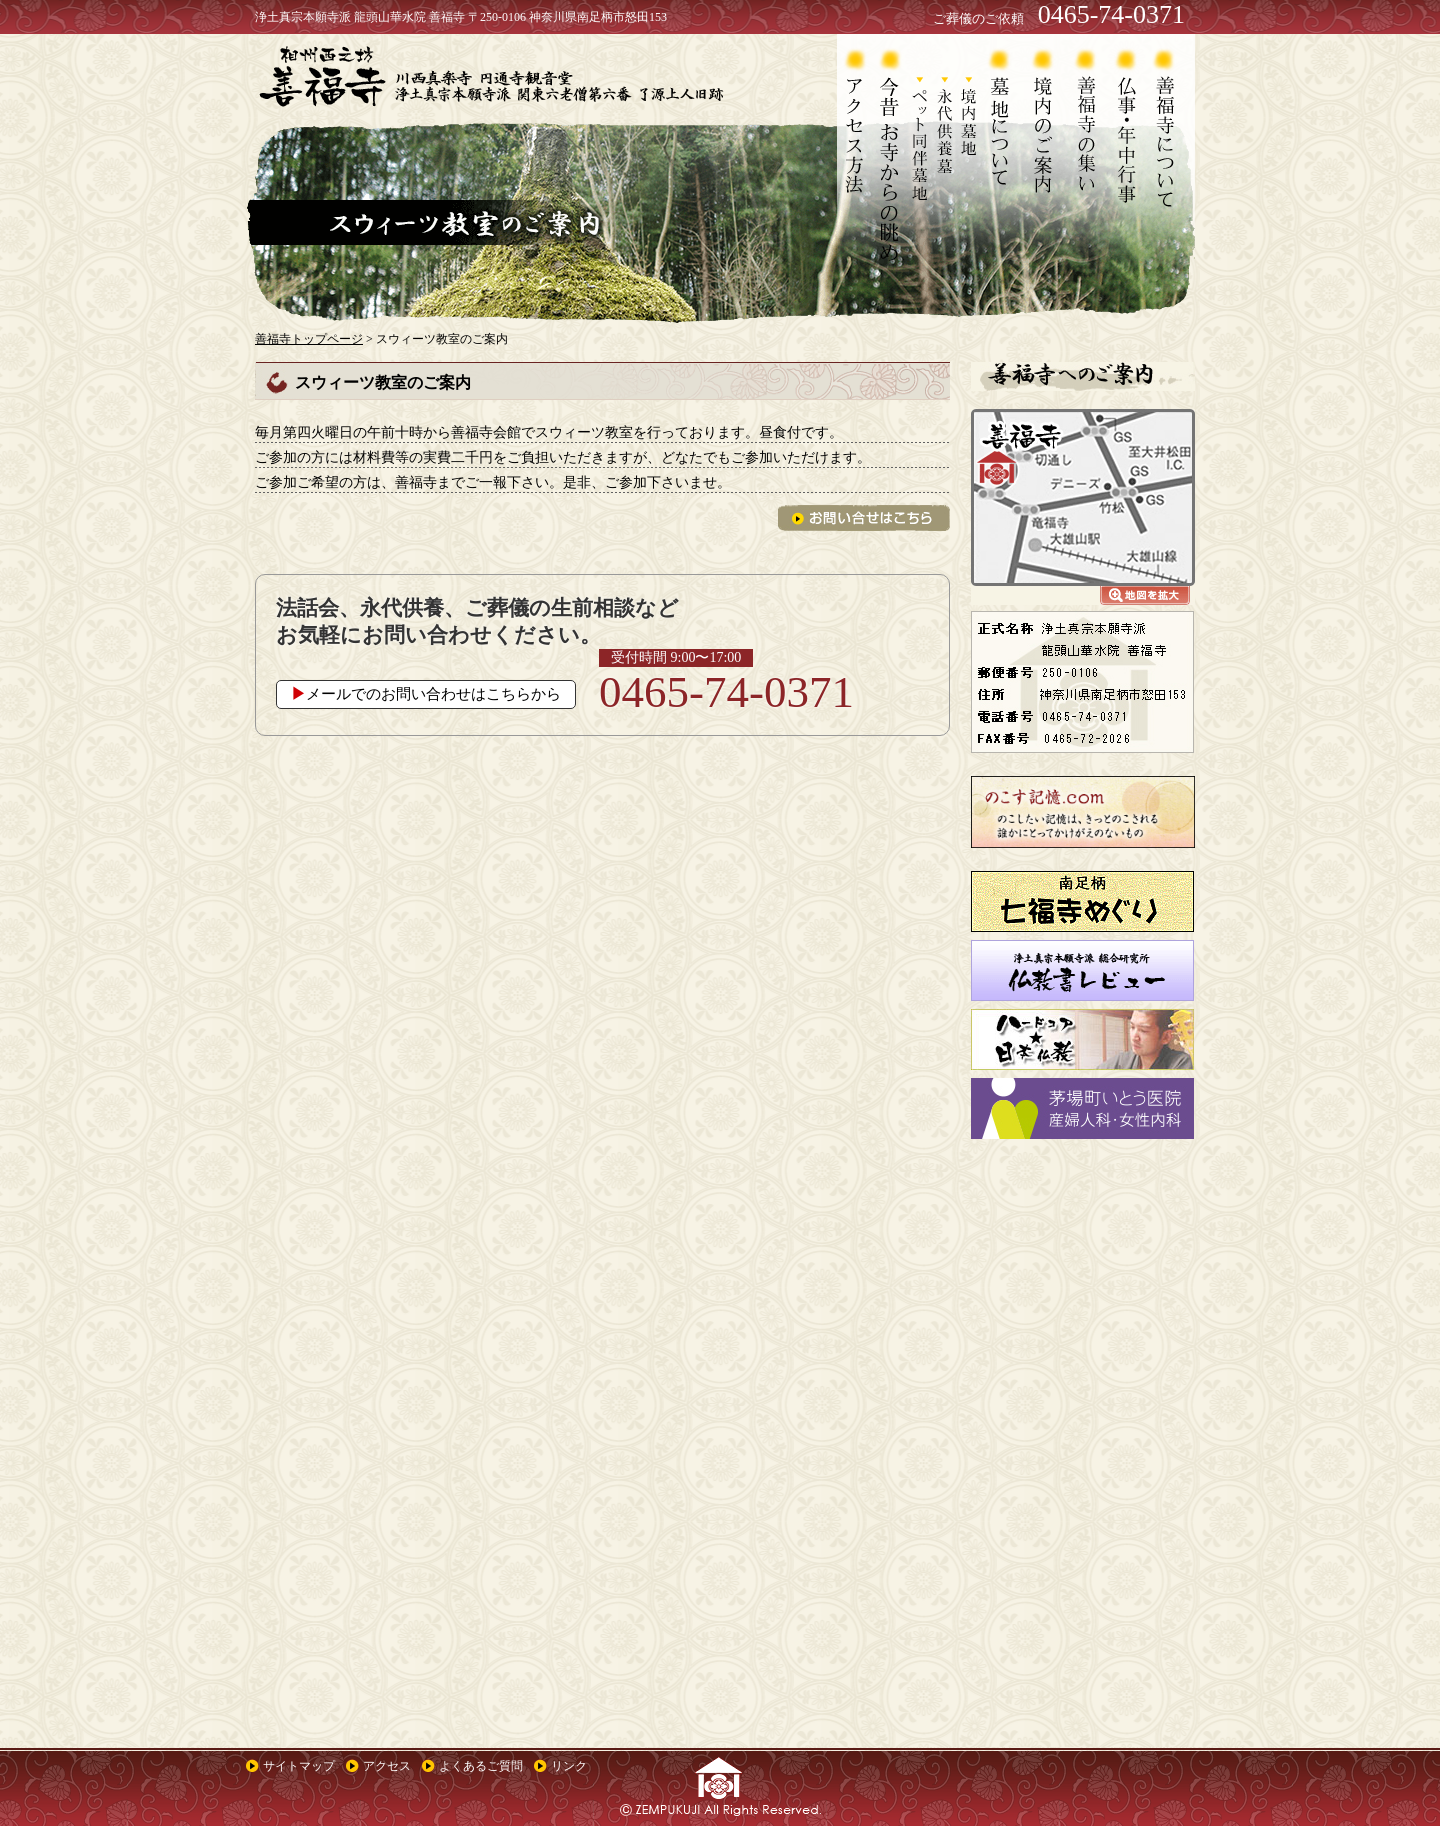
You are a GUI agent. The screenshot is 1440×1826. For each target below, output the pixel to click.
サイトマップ (299, 1766)
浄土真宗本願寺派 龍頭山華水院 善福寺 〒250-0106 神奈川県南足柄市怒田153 (461, 17)
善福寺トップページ (309, 339)
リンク (569, 1766)
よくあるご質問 (481, 1766)
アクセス (387, 1766)
